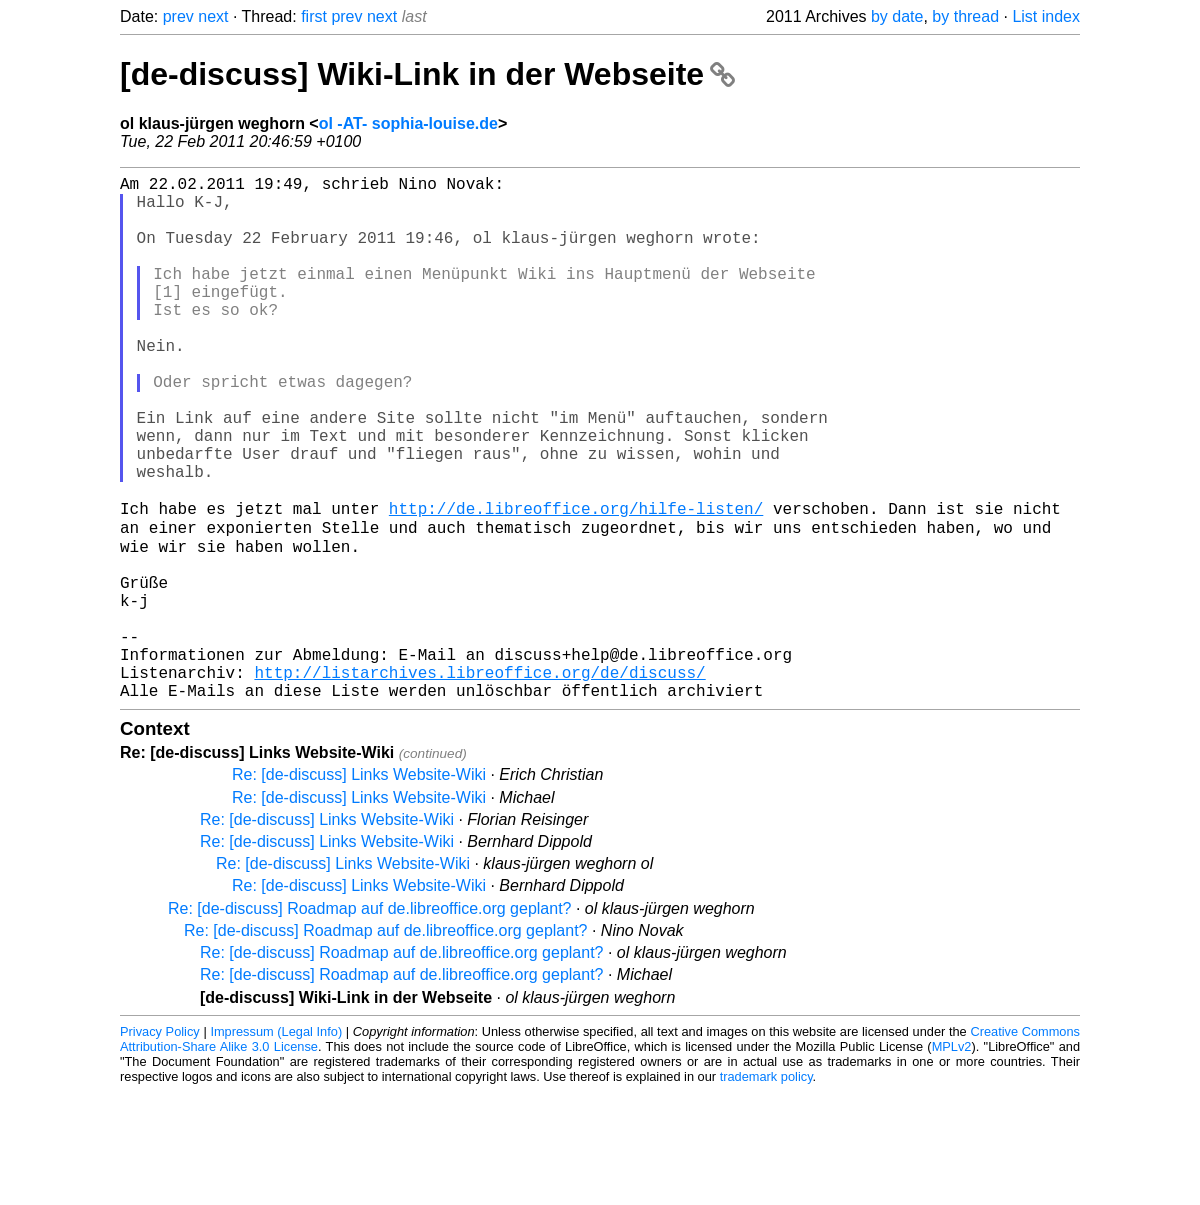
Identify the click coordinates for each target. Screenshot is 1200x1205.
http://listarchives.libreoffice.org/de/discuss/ (479, 781)
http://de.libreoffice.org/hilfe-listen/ (576, 583)
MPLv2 (952, 1159)
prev (178, 16)
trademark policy (766, 1189)
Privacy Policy (160, 1144)
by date (897, 16)
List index (1046, 16)
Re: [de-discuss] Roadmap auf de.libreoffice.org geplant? (370, 1021)
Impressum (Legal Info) (276, 1144)
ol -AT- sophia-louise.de (408, 123)
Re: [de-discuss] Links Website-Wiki (359, 887)
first (314, 16)
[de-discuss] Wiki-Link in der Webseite (427, 74)
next (213, 16)
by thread (965, 16)
